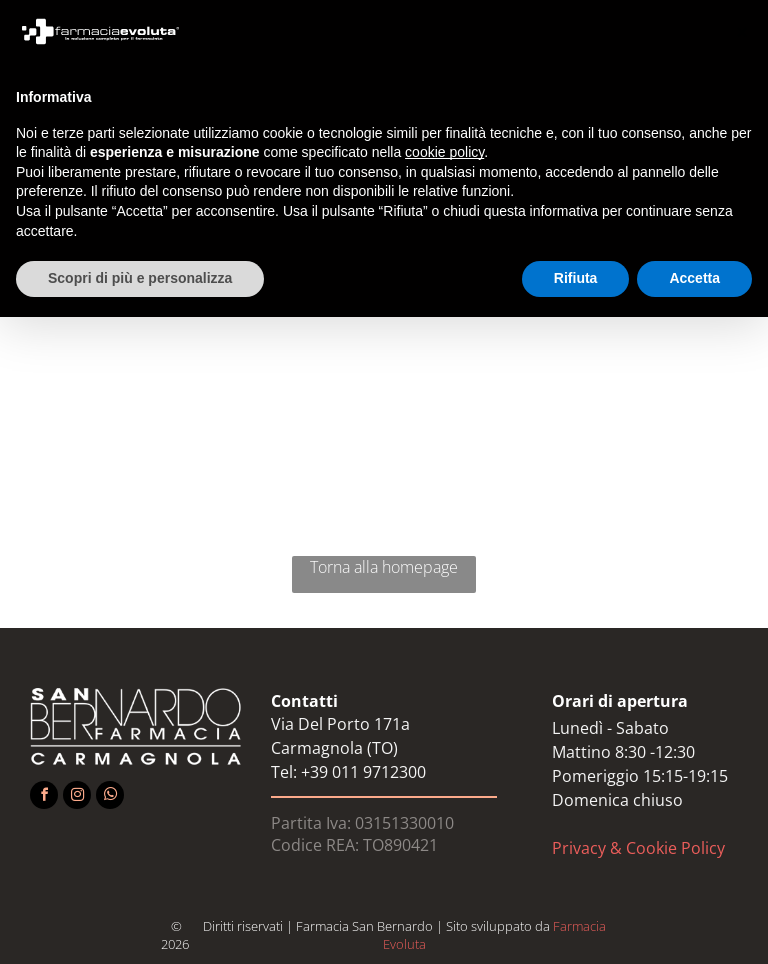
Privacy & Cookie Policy (638, 848)
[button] (742, 32)
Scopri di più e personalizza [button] (140, 278)
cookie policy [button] (444, 152)
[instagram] (77, 797)
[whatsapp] (110, 797)
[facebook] (44, 797)
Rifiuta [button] (576, 278)
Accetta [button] (694, 278)
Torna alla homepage (384, 567)
